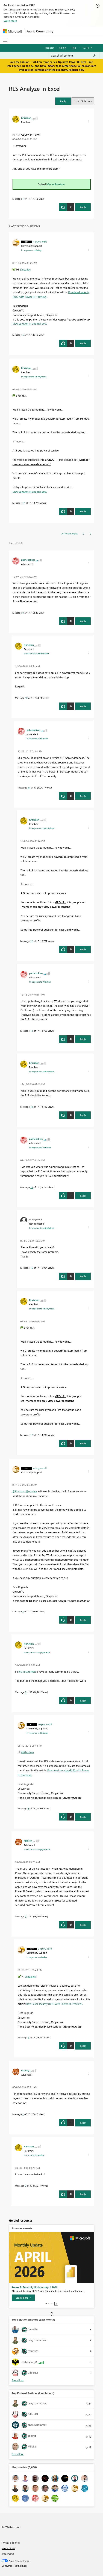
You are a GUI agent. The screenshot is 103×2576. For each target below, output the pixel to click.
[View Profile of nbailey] (28, 1840)
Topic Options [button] (81, 101)
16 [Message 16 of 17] (31, 1267)
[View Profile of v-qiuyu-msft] (40, 241)
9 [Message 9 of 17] (23, 612)
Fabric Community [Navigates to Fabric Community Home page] (40, 31)
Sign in (62, 47)
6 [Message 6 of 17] (23, 334)
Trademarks (8, 2553)
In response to (31, 250)
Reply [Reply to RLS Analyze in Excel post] (83, 207)
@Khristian (19, 1491)
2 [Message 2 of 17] (23, 2114)
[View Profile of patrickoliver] (28, 559)
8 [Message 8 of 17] (28, 1808)
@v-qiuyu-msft (27, 1671)
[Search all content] (73, 55)
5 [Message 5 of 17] (25, 1916)
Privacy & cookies (11, 2542)
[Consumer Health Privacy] (51, 2565)
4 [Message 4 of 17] (23, 1611)
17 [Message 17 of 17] (23, 502)
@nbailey (25, 269)
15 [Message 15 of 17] (31, 1187)
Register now (76, 69)
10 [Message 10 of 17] (26, 697)
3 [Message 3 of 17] (25, 2185)
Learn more (10, 20)
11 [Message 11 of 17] (29, 787)
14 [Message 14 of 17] (31, 1106)
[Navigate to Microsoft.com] (12, 31)
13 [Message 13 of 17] (31, 1030)
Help (74, 47)
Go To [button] (86, 47)
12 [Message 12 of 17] (31, 941)
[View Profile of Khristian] (26, 117)
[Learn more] (23, 2298)
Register (49, 47)
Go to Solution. (56, 184)
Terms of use (8, 2548)
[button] (63, 101)
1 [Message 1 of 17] (23, 198)
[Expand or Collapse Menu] (5, 40)
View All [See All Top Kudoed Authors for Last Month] (17, 2454)
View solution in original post (30, 323)
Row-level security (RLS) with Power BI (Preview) (54, 2004)
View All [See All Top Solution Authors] (17, 2380)
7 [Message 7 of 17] (25, 1692)
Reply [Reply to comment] (83, 343)
